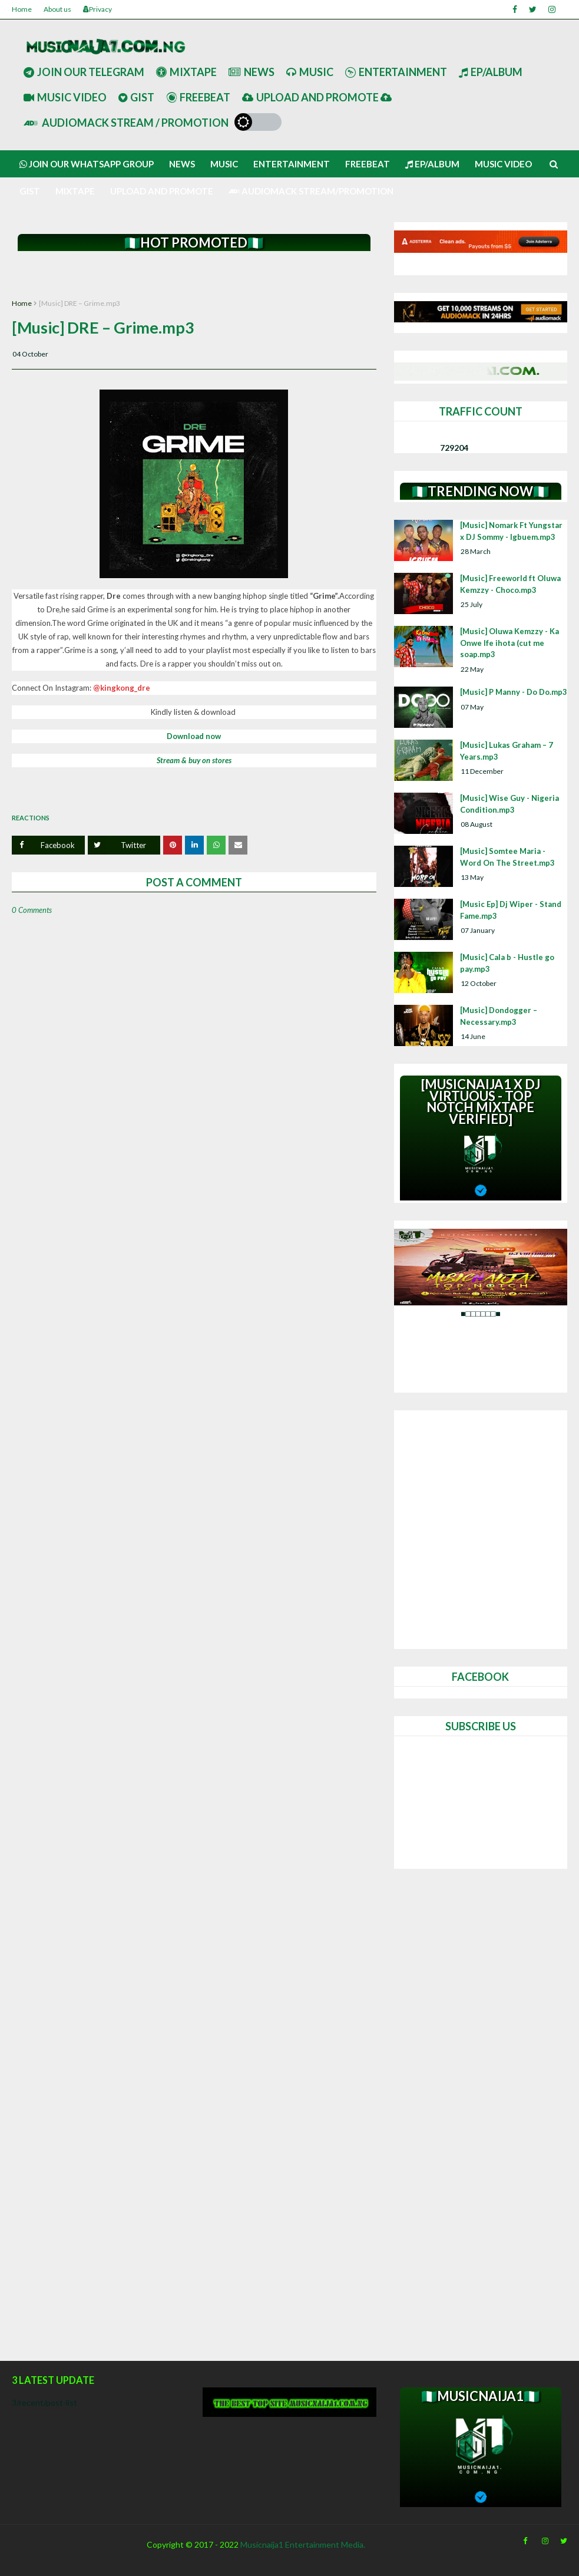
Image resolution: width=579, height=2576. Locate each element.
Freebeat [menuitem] (367, 164)
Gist (136, 97)
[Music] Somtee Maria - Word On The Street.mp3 (507, 857)
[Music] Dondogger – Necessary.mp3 (498, 1016)
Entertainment (396, 71)
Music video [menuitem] (503, 164)
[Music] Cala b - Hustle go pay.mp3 (507, 963)
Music (309, 71)
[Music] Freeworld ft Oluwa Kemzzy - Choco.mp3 (510, 584)
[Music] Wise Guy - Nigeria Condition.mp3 (509, 803)
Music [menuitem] (224, 164)
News (251, 71)
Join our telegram (84, 71)
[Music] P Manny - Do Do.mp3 (513, 692)
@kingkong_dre (121, 687)
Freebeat (198, 97)
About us (57, 9)
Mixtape (186, 71)
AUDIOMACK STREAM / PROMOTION (126, 122)
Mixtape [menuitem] (75, 191)
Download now (194, 736)
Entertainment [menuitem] (291, 164)
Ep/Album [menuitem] (432, 164)
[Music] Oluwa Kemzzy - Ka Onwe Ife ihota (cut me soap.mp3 (509, 642)
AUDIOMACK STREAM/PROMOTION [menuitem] (311, 191)
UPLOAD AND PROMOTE (317, 97)
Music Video (65, 97)
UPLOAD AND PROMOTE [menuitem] (161, 191)
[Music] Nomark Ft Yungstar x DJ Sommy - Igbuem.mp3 (511, 531)
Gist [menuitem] (29, 191)
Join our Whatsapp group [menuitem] (86, 164)
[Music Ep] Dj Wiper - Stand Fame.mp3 (510, 910)
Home (22, 9)
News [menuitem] (182, 164)
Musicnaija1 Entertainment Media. (302, 2544)
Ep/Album (490, 71)
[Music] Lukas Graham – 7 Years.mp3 (506, 750)
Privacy (97, 9)
